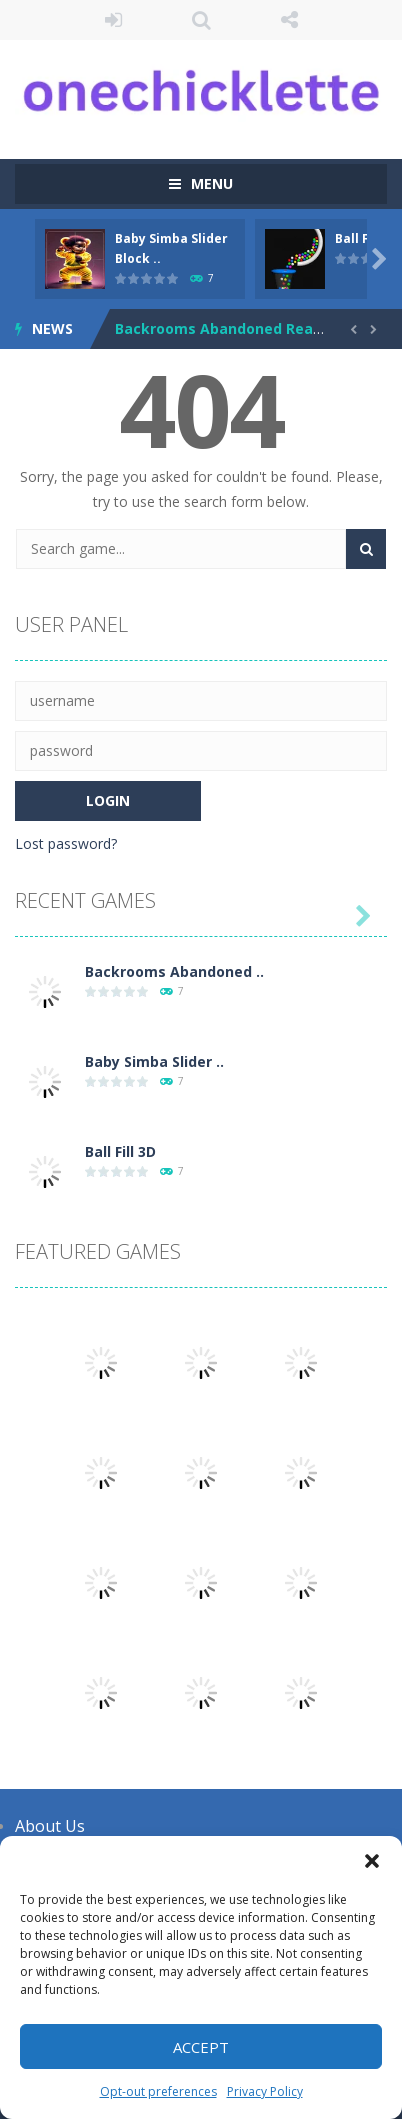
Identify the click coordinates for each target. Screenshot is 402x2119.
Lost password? (66, 843)
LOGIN (113, 20)
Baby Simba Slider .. (154, 1061)
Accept (201, 2047)
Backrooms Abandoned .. (174, 971)
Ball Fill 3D (120, 1151)
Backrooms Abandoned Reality (225, 328)
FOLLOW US (289, 20)
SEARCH (201, 20)
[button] (372, 1861)
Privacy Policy (265, 2091)
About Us (50, 1826)
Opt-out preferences (158, 2091)
